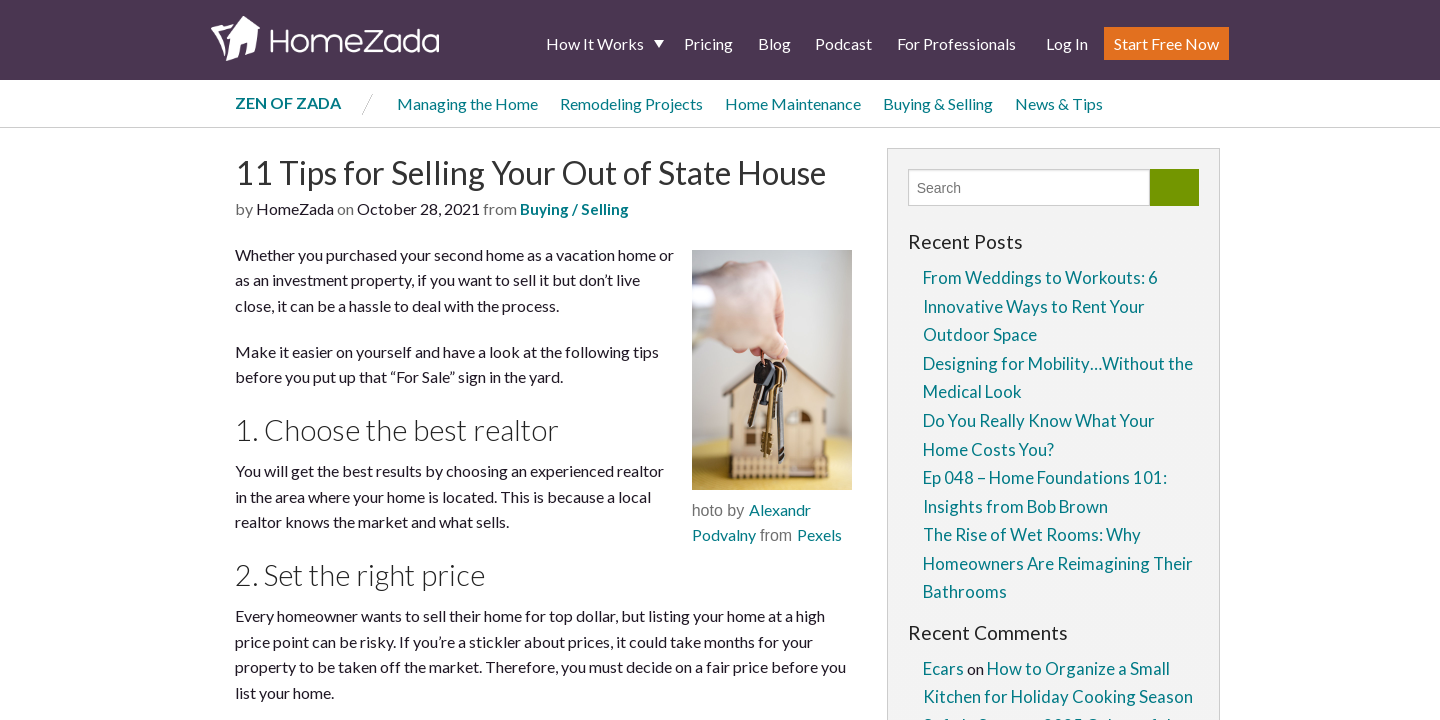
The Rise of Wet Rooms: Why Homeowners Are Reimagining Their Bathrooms (1058, 563)
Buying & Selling (938, 103)
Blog (774, 43)
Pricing (708, 43)
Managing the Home (467, 103)
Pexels (819, 534)
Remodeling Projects (631, 103)
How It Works (595, 43)
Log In (1067, 43)
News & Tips (1059, 103)
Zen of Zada (288, 102)
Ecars (943, 668)
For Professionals (956, 43)
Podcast (843, 43)
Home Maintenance (793, 103)
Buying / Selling (574, 209)
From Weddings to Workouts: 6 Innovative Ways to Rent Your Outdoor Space (1040, 306)
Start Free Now (1166, 43)
